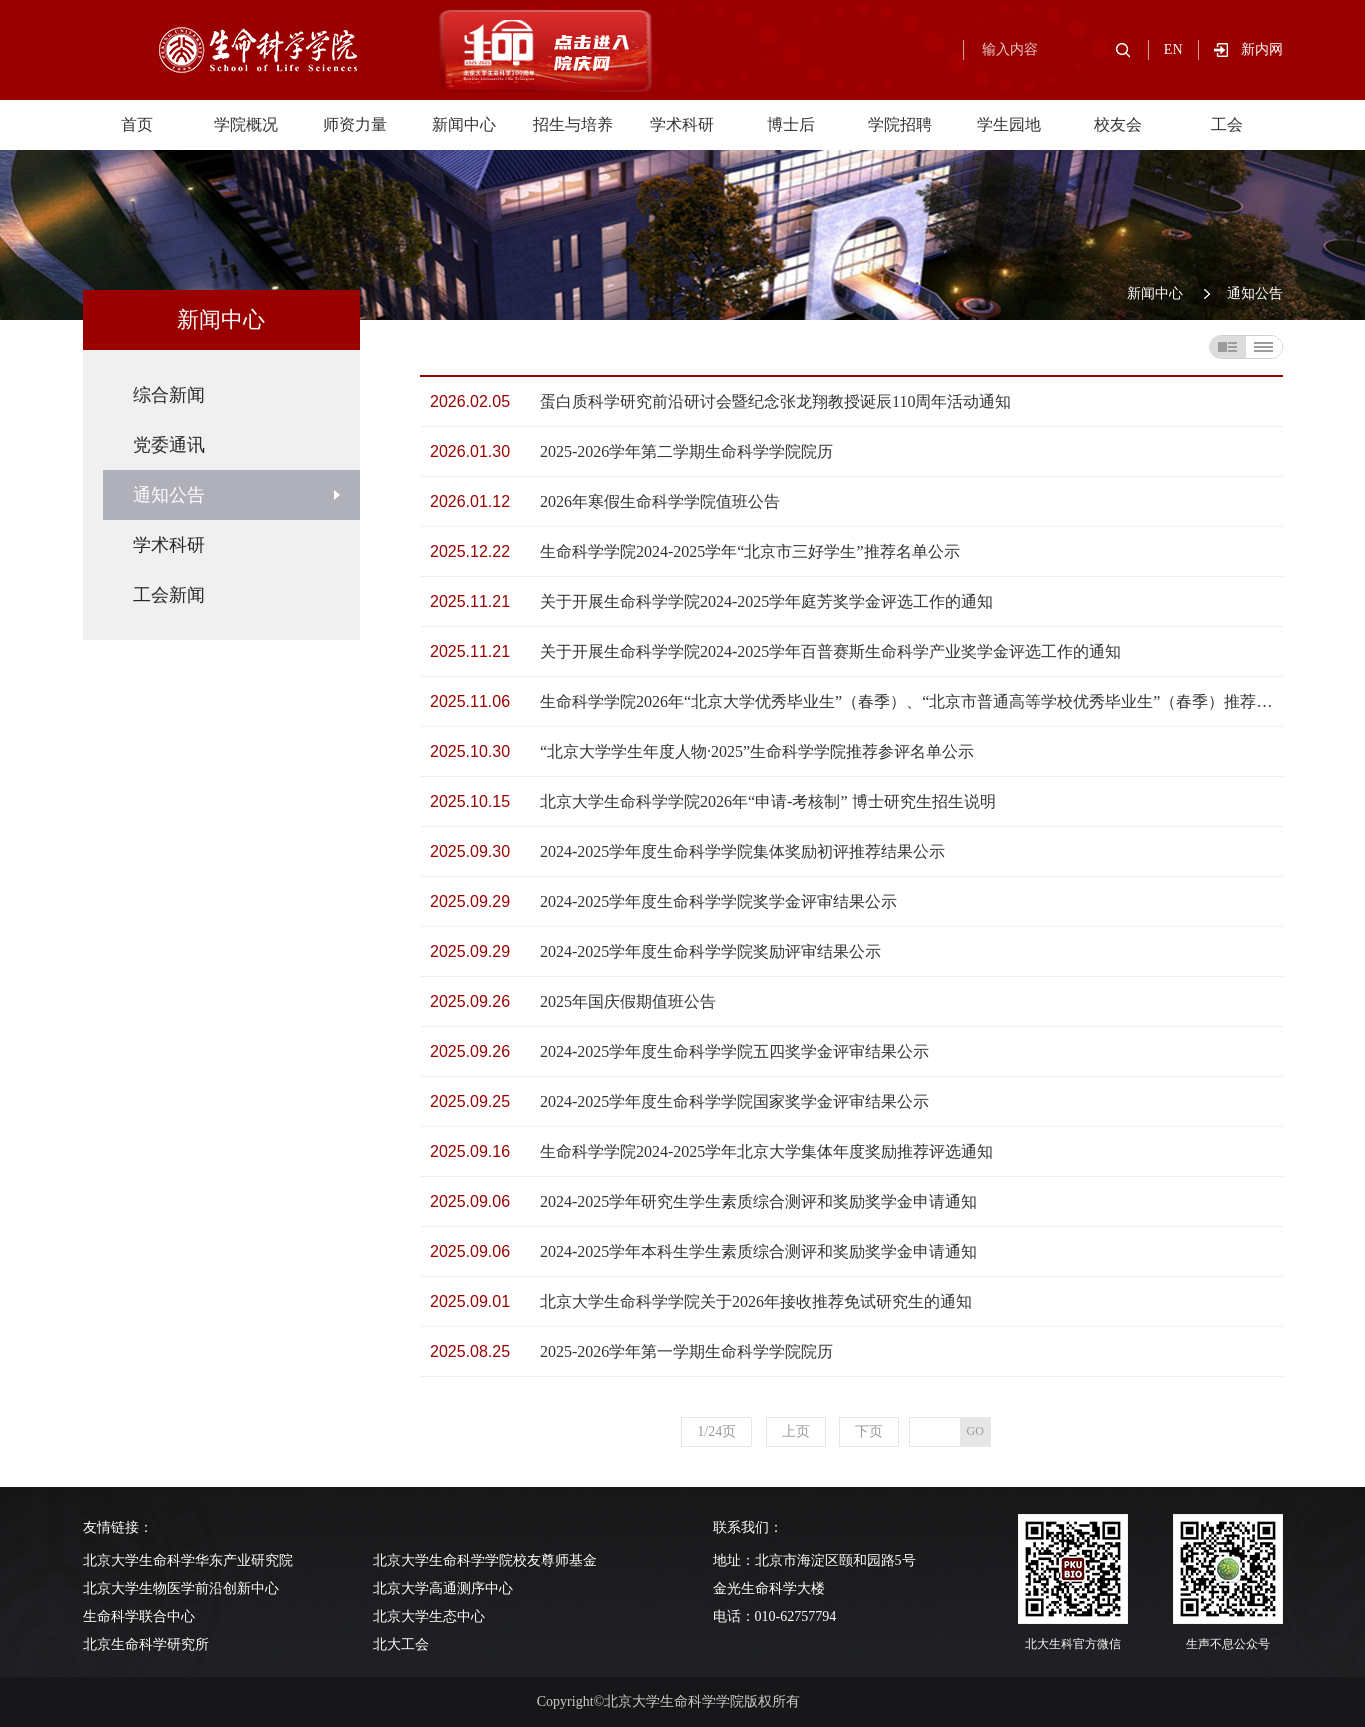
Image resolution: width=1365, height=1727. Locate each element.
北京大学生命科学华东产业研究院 (188, 1560)
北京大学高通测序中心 (443, 1588)
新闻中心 (464, 124)
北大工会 (401, 1644)
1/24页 (716, 1431)
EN (1173, 49)
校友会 (1118, 124)
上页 (796, 1431)
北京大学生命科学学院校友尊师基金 (485, 1560)
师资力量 (355, 124)
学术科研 (682, 124)
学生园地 (1009, 124)
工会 (1227, 124)
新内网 (1262, 49)
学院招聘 (900, 124)
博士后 (791, 124)
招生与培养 (573, 124)
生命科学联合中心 (139, 1616)
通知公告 (1255, 293)
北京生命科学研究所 (146, 1644)
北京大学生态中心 (429, 1616)
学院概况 (246, 124)
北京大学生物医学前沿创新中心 (181, 1588)
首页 (137, 124)
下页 (869, 1431)
